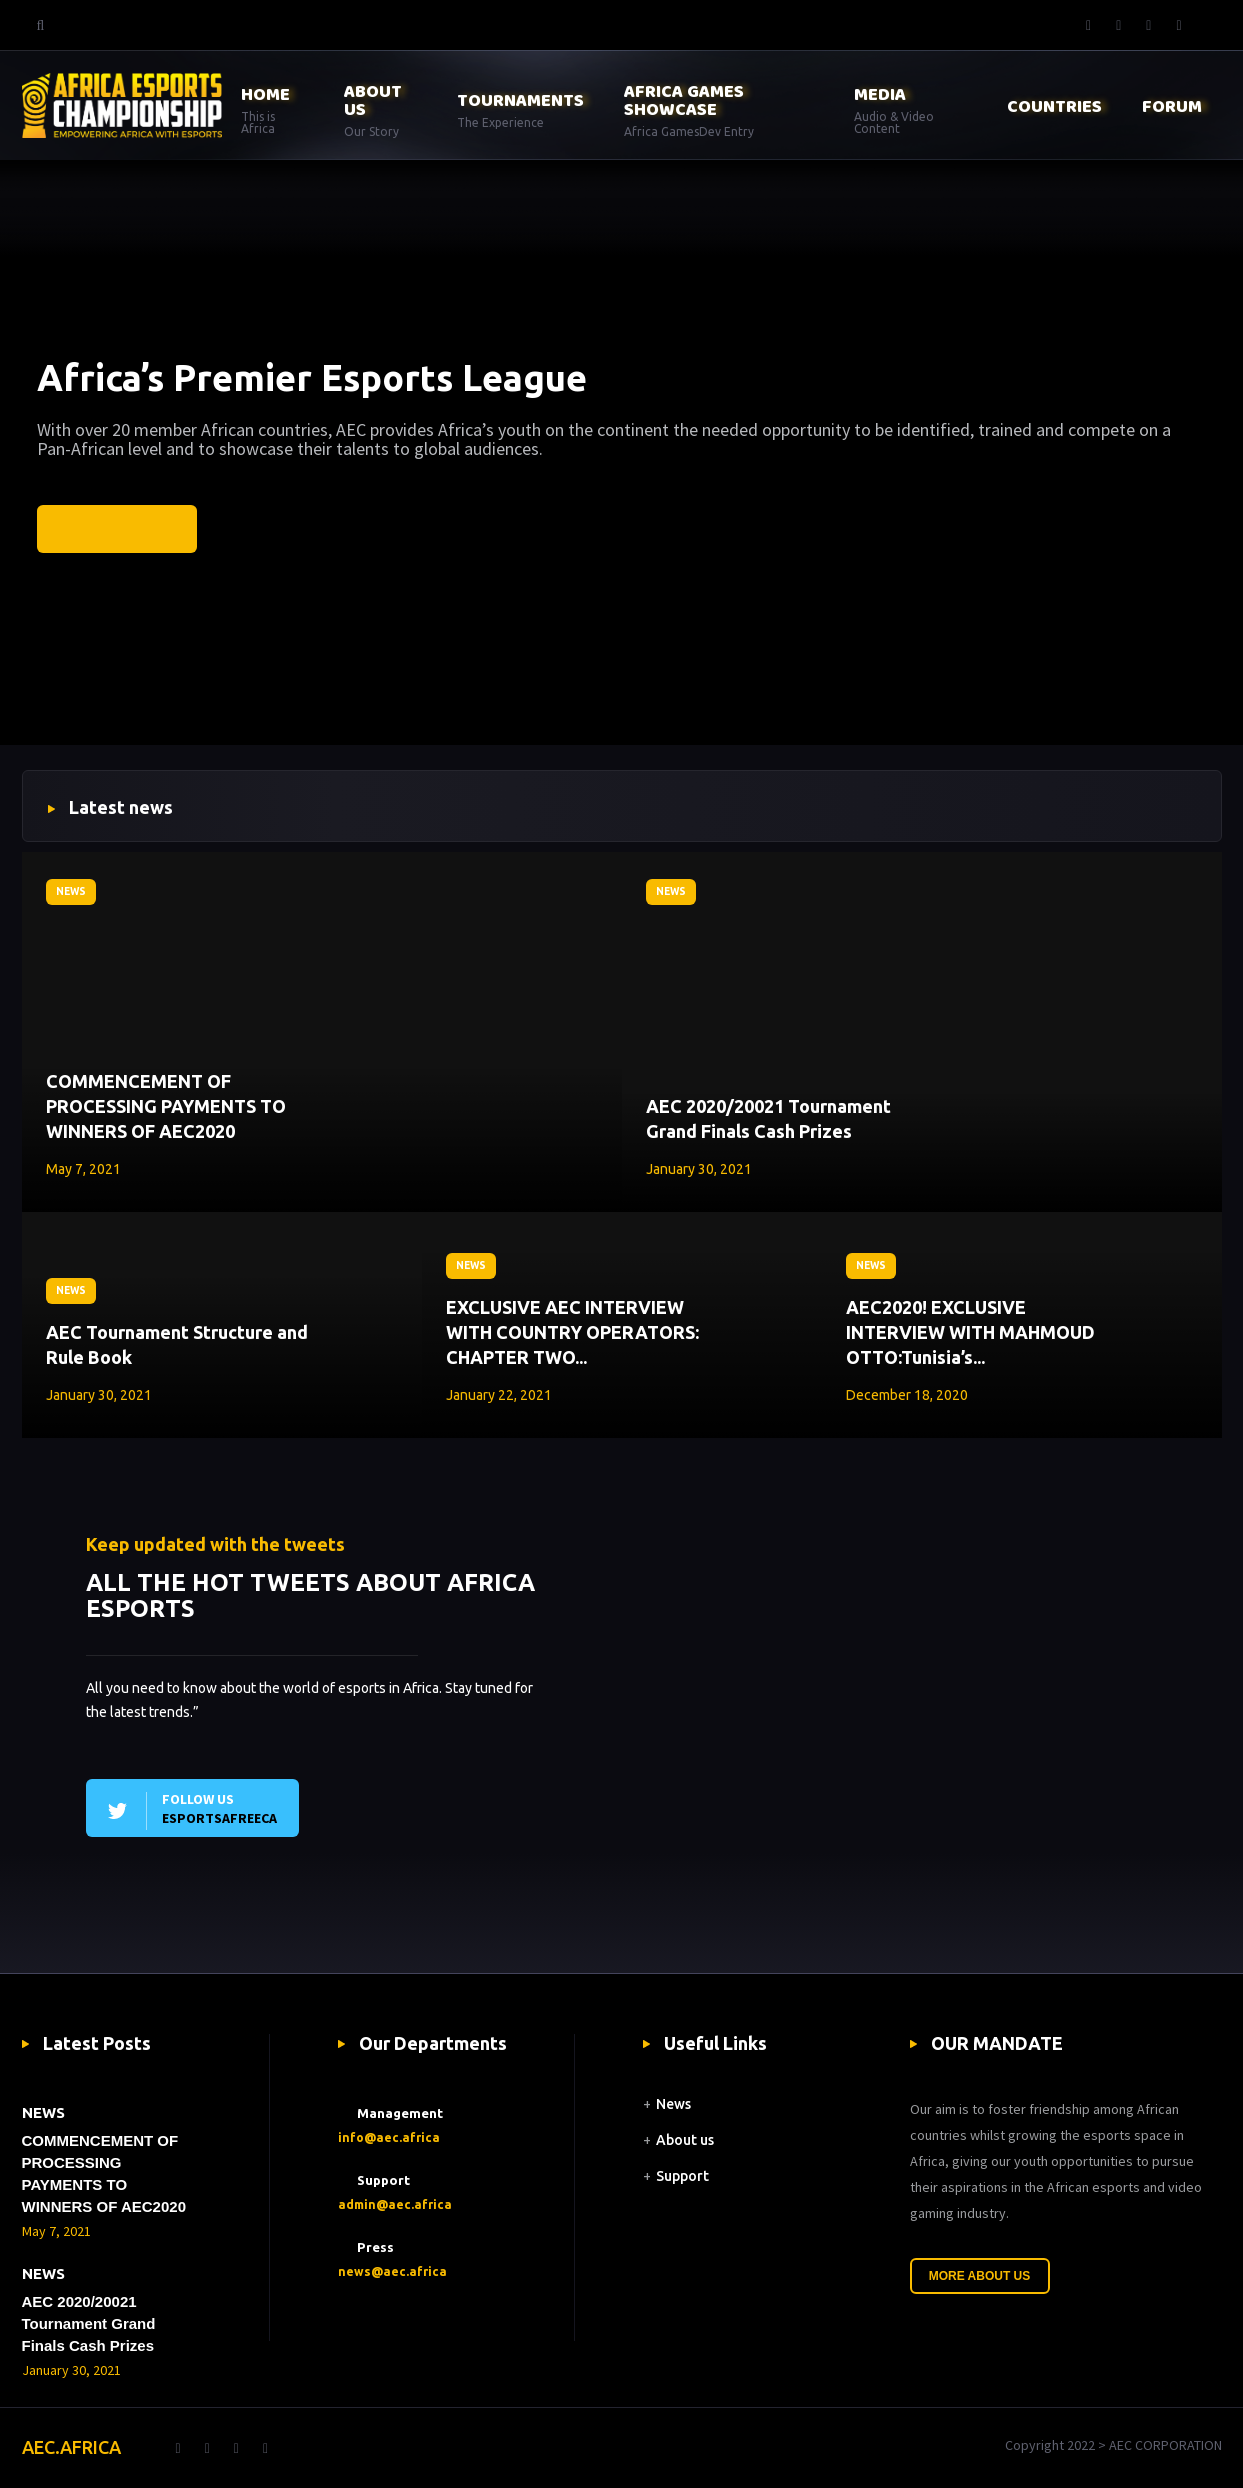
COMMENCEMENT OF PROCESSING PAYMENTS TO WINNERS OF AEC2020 (166, 1106)
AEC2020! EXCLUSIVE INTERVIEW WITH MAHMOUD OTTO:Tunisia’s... (970, 1332)
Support (682, 2176)
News (673, 2104)
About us (685, 2140)
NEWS (71, 891)
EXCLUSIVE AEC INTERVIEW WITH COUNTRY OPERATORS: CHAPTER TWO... (572, 1332)
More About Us (980, 2276)
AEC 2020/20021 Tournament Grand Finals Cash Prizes (768, 1118)
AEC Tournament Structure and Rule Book (177, 1344)
